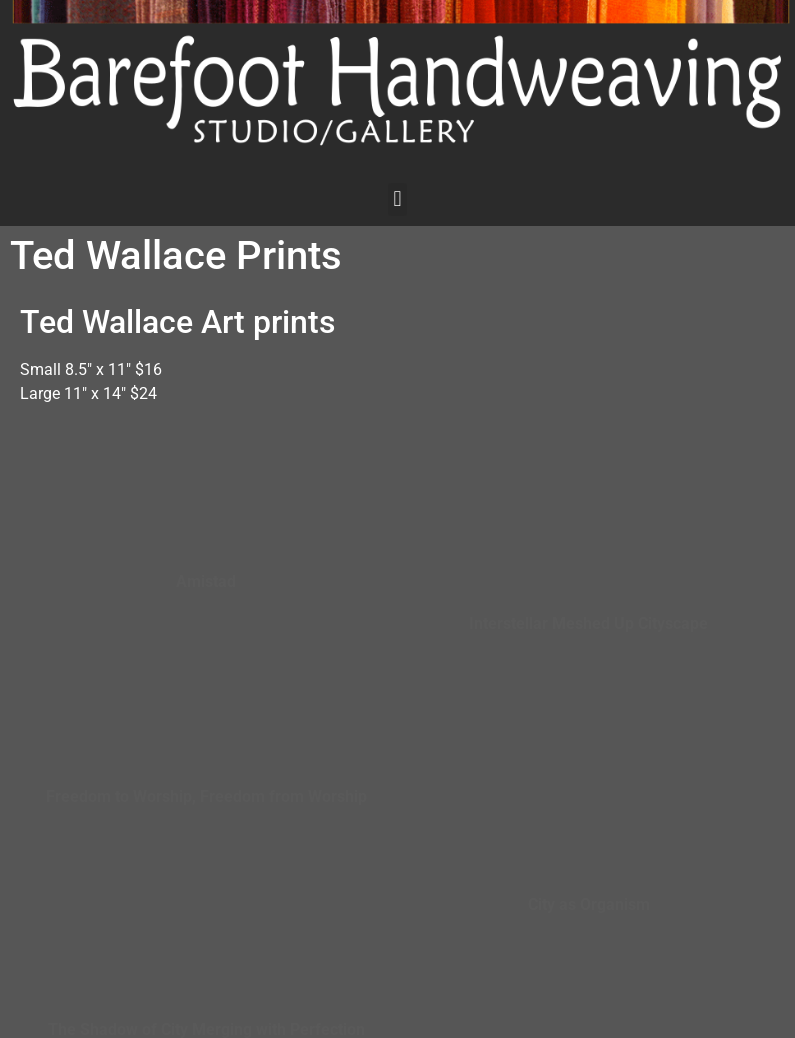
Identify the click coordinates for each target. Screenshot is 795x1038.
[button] (397, 199)
